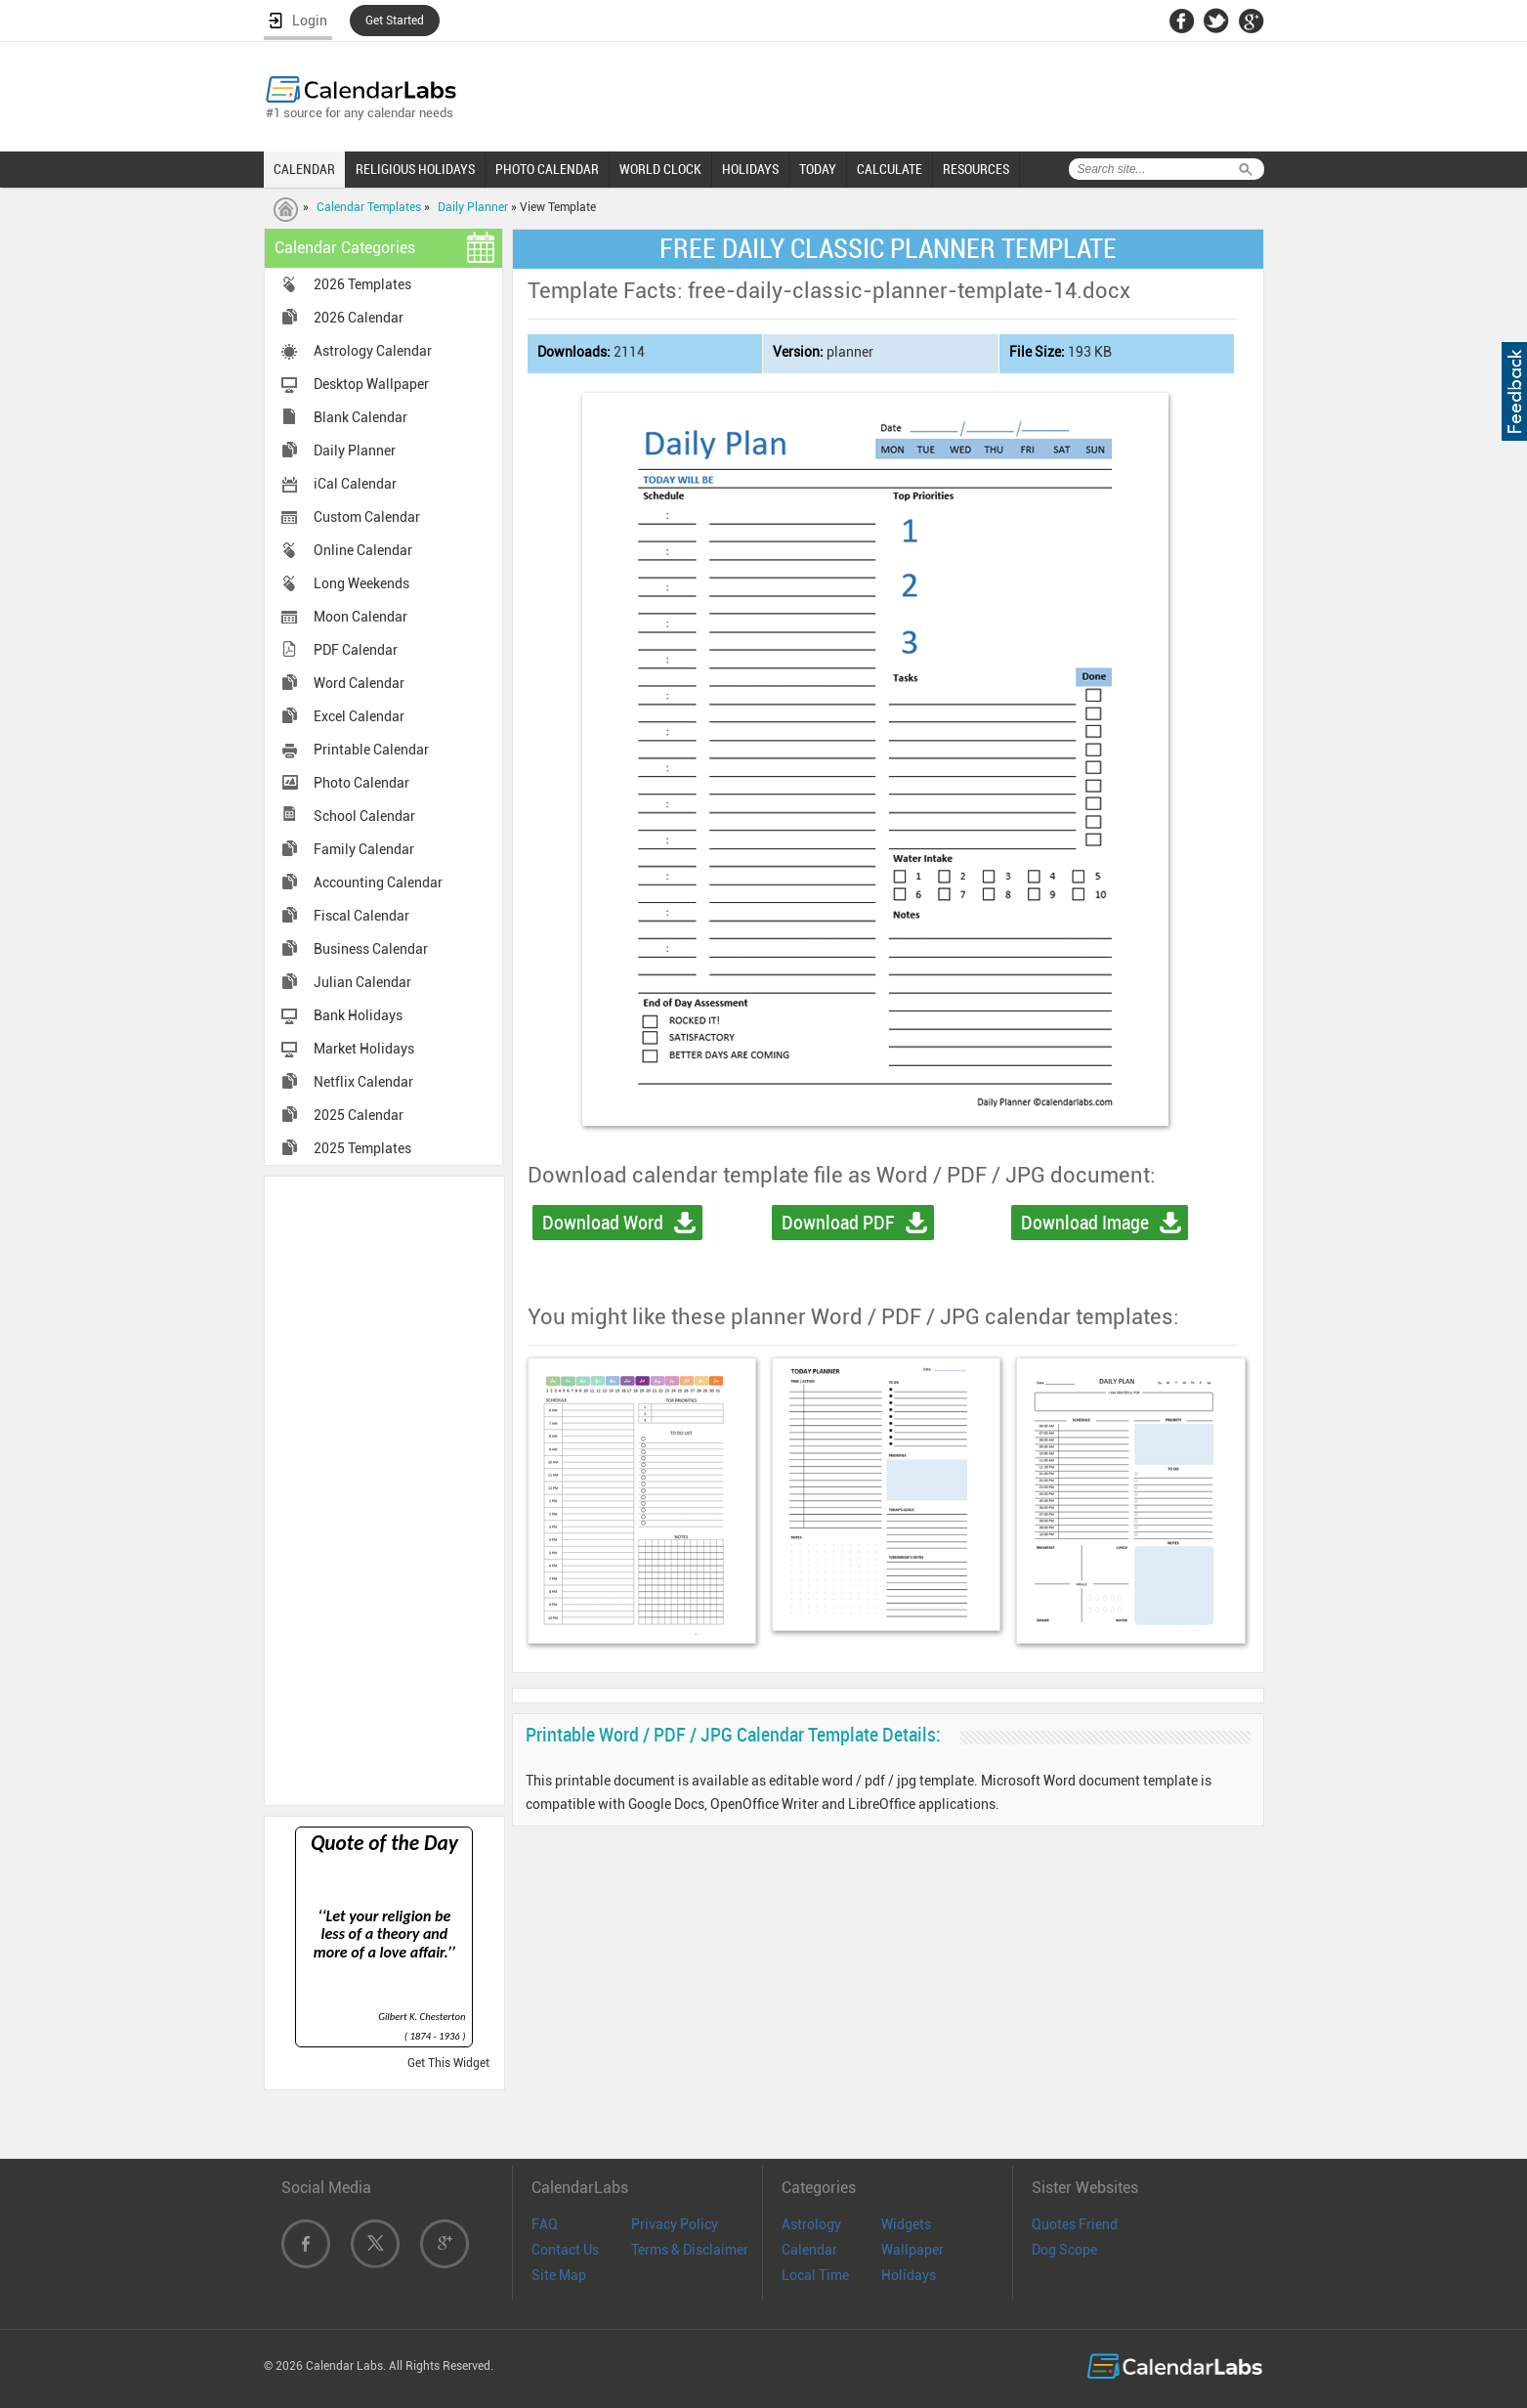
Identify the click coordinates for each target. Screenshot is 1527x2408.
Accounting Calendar (378, 882)
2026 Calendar (358, 317)
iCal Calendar (355, 484)
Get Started (394, 20)
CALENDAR (304, 169)
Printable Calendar (371, 749)
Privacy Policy (674, 2224)
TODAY (817, 169)
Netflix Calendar (363, 1082)
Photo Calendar (361, 783)
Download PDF (838, 1222)
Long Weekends (361, 583)
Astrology (811, 2224)
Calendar (809, 2250)
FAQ (544, 2224)
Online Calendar (363, 550)
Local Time (815, 2275)
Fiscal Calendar (361, 916)
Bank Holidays (358, 1015)
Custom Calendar (367, 517)
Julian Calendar (362, 982)
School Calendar (364, 816)
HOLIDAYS (750, 169)
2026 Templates (362, 284)
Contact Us (565, 2250)
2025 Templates (362, 1148)
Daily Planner (473, 207)
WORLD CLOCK (660, 169)
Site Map (558, 2275)
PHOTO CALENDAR (547, 169)
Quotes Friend (1075, 2224)
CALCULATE (889, 169)
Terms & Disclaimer (689, 2250)
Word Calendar (359, 683)
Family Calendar (364, 849)
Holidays (908, 2275)
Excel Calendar (359, 716)
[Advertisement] (384, 1489)
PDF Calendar (356, 650)
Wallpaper (912, 2250)
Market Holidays (364, 1048)
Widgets (906, 2224)
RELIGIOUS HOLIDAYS (415, 169)
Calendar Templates (369, 207)
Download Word (602, 1222)
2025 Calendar (358, 1115)
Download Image (1085, 1222)
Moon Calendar (360, 616)
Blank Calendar (360, 417)
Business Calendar (371, 949)
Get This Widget (448, 2063)
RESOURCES (976, 169)
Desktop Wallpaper (371, 384)
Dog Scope (1064, 2250)
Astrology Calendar (373, 351)
